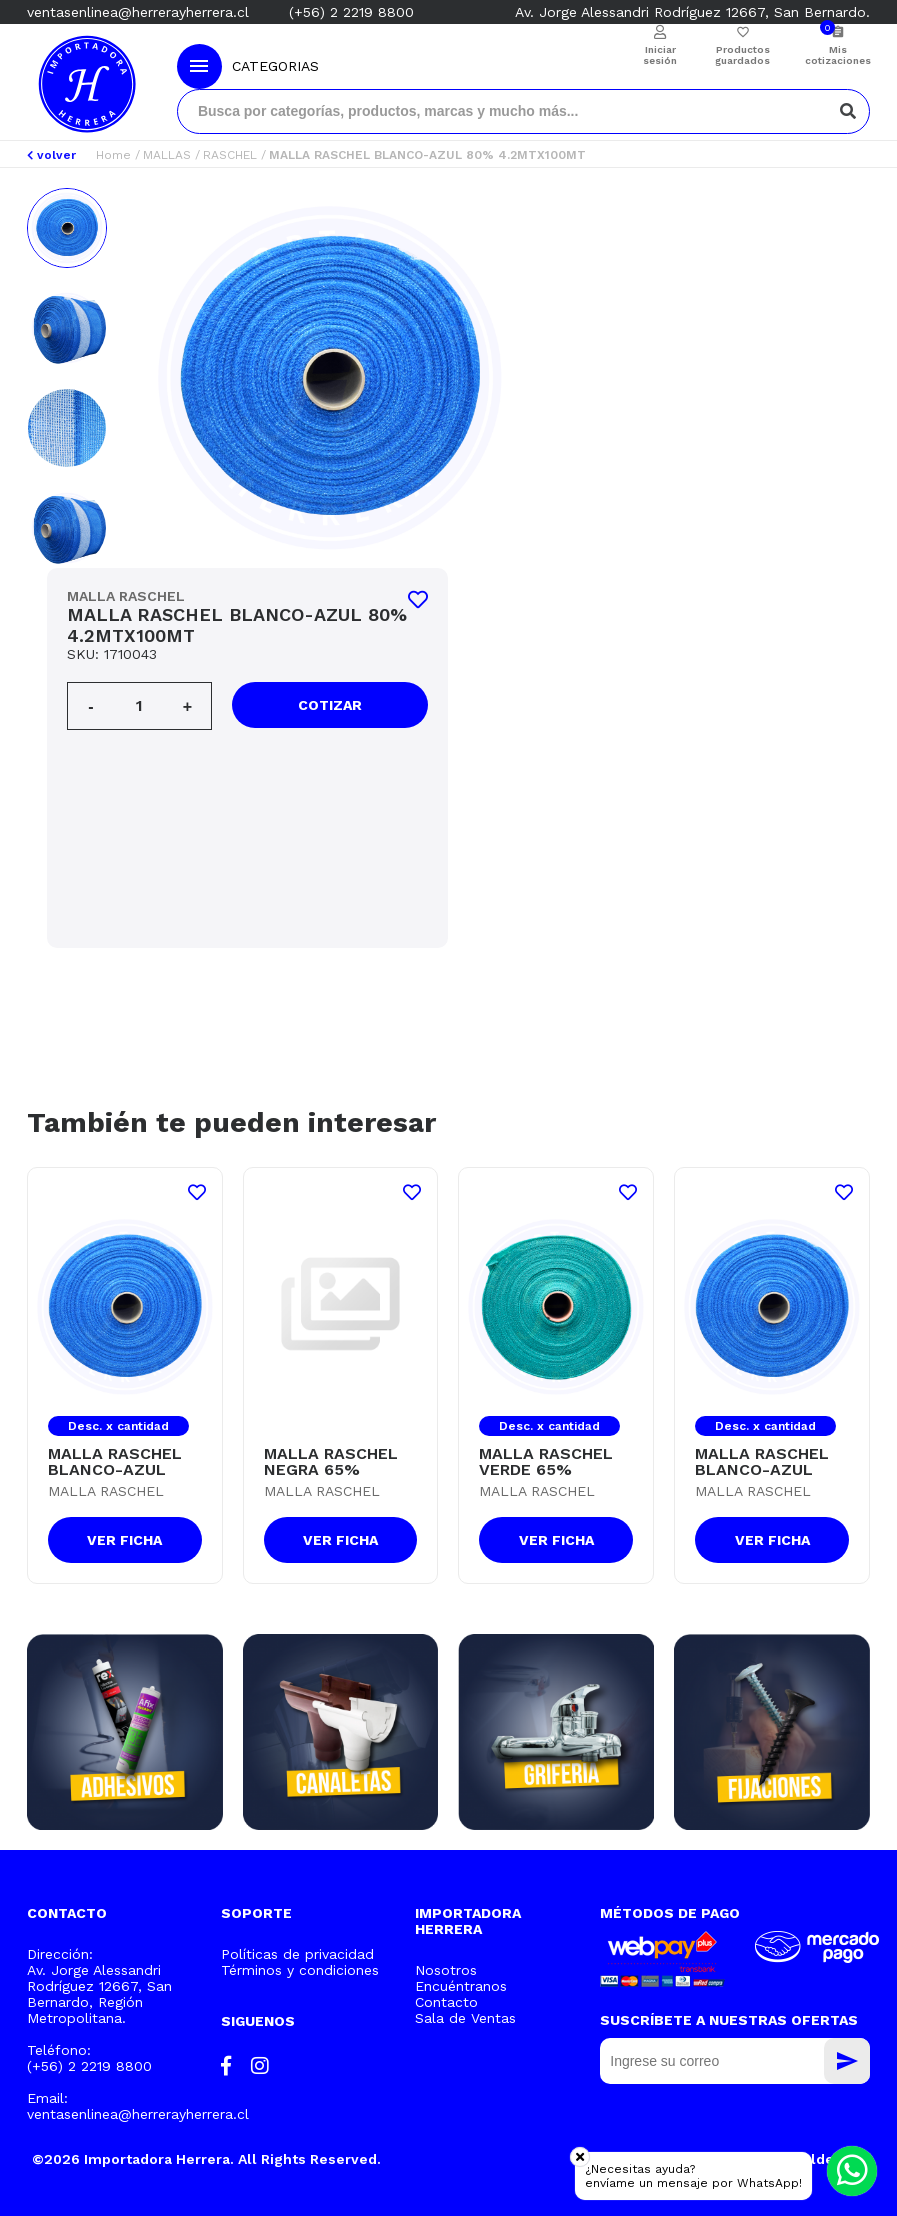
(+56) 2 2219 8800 (351, 12)
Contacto (446, 2002)
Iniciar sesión (660, 55)
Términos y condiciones (300, 1970)
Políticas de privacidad (297, 1954)
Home (113, 155)
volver (51, 155)
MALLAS (167, 155)
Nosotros (446, 1970)
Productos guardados (742, 55)
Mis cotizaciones (837, 55)
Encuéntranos (461, 1986)
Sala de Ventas (465, 2018)
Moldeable (827, 2159)
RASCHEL (230, 155)
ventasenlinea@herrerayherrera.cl (138, 12)
